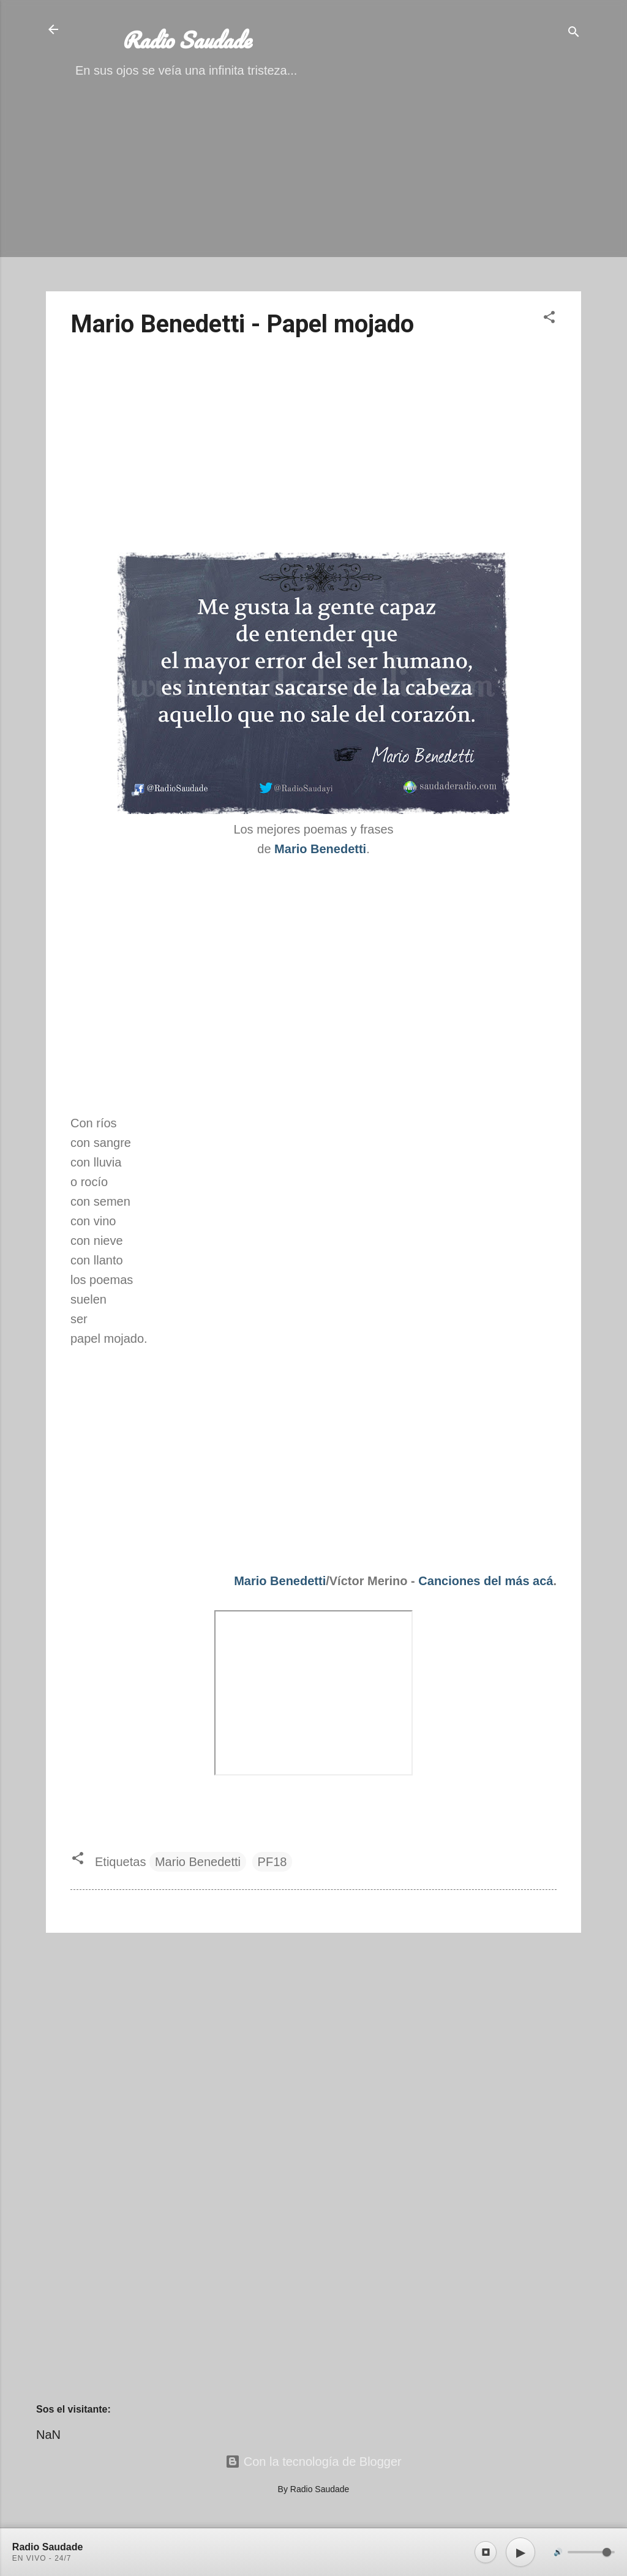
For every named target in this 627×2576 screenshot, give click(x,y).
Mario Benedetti (280, 1581)
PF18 (272, 1862)
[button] (549, 318)
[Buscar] (573, 33)
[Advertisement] (313, 196)
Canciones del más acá (485, 1581)
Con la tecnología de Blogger (313, 2461)
